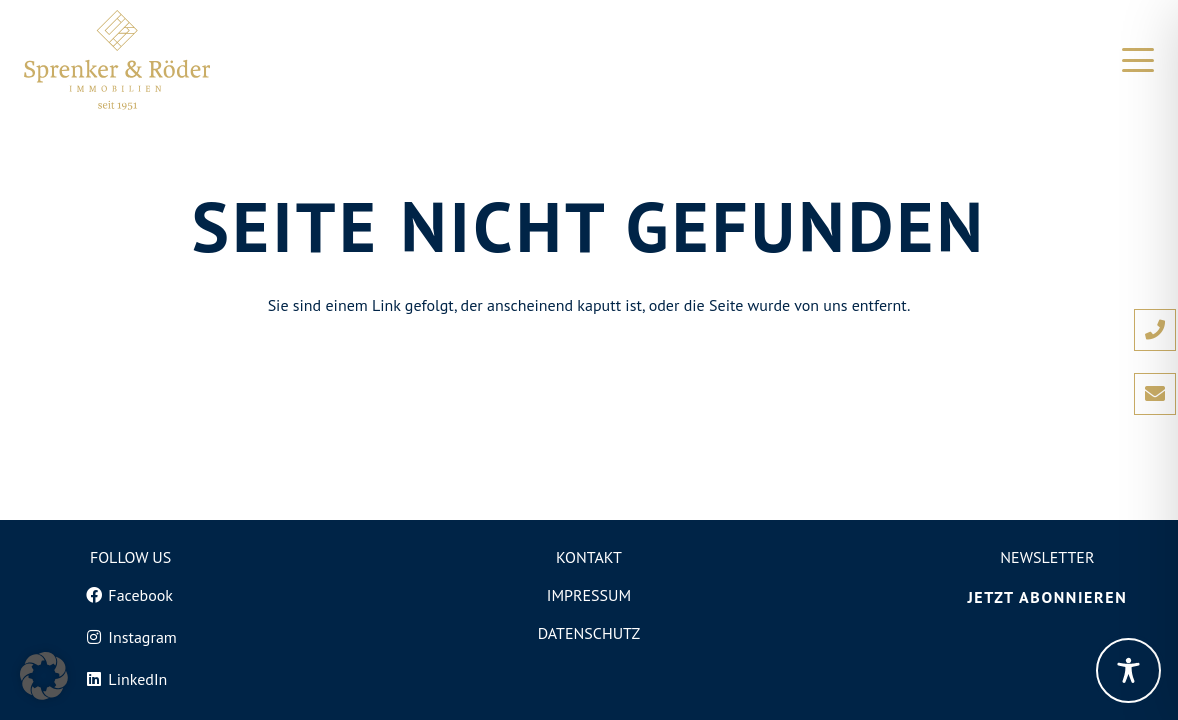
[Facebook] (130, 595)
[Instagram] (130, 637)
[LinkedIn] (130, 679)
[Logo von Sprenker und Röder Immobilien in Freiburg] (117, 60)
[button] (1138, 60)
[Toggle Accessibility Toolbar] (1128, 670)
